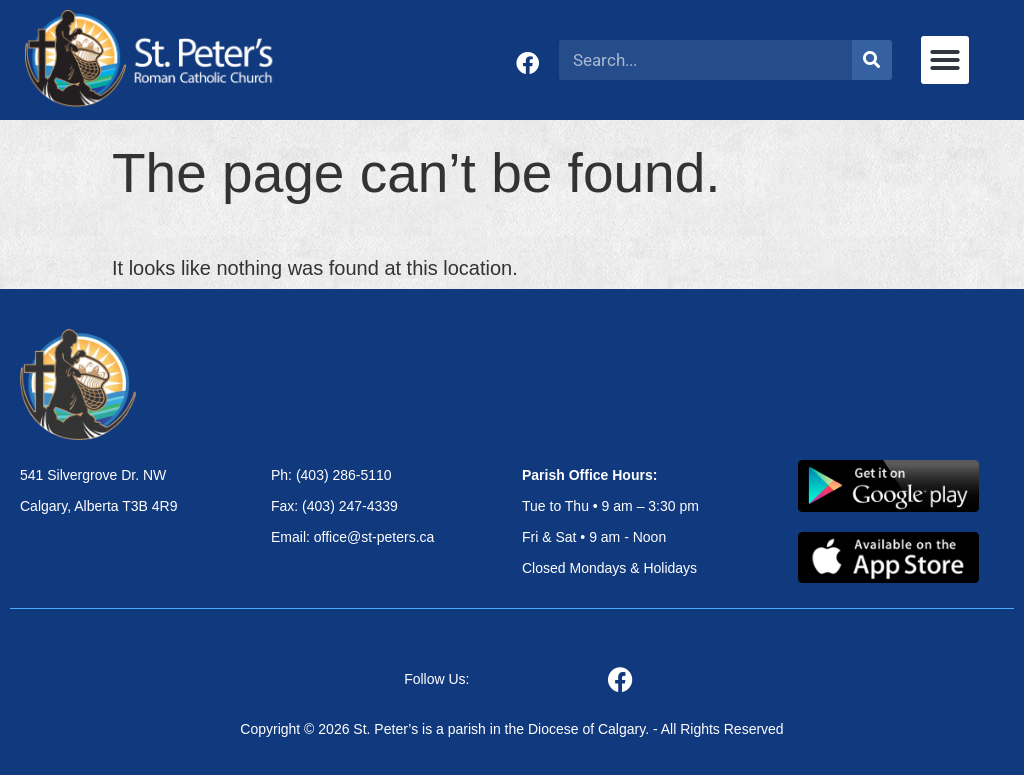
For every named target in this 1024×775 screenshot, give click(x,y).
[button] (945, 60)
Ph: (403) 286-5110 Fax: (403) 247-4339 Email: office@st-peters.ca (352, 506)
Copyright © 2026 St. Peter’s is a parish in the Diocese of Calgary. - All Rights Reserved (511, 729)
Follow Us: (436, 679)
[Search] (872, 60)
